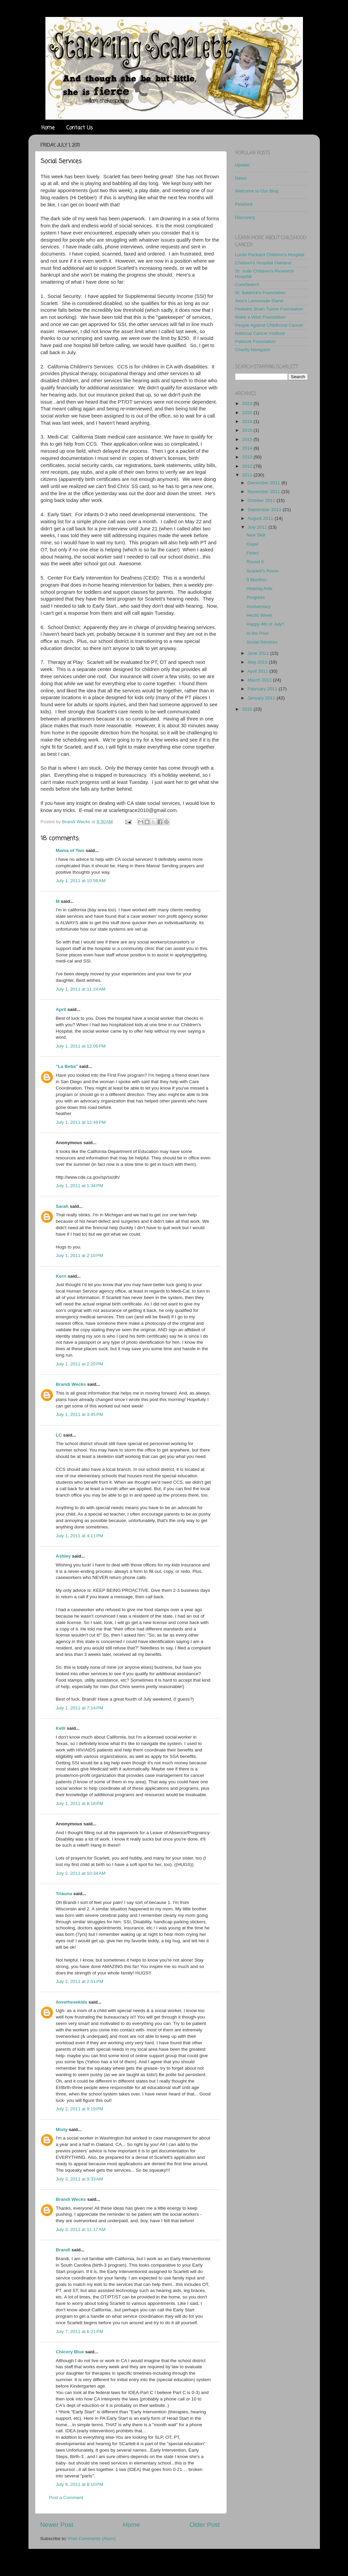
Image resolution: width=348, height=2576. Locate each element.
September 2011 (265, 509)
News (241, 178)
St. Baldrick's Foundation (260, 292)
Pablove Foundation (255, 341)
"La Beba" (67, 1066)
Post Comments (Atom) (92, 2538)
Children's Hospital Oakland (263, 262)
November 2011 (265, 491)
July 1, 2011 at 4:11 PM (79, 1535)
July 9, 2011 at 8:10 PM (79, 2484)
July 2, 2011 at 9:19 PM (79, 2108)
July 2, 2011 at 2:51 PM (79, 1981)
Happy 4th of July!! (265, 624)
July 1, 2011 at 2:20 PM (79, 1363)
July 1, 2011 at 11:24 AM (81, 989)
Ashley (63, 1556)
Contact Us (79, 128)
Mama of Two (70, 850)
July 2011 (258, 527)
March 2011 (260, 680)
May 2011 (258, 662)
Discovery (245, 217)
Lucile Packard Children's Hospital (269, 254)
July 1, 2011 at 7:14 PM (79, 1707)
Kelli (61, 1728)
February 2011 (263, 688)
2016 (247, 430)
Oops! (252, 544)
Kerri (61, 1276)
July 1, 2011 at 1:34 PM (79, 1185)
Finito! (252, 552)
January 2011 (262, 698)
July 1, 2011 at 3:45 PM (79, 1414)
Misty (62, 2129)
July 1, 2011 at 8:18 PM (79, 1803)
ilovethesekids (71, 2002)
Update (242, 164)
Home (48, 128)
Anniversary (258, 606)
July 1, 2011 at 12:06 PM (81, 1046)
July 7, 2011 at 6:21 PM (79, 2331)
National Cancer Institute (260, 333)
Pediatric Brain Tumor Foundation (269, 308)
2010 (247, 709)
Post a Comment (66, 2497)
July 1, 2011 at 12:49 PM (81, 1122)
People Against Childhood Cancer (269, 325)
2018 (247, 421)
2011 (247, 475)
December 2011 (265, 482)
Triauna (64, 1893)
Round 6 (255, 561)
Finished (243, 204)
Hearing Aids (259, 588)
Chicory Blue (70, 2351)
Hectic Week (259, 615)
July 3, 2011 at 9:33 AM (79, 2179)
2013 (247, 457)
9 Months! (256, 579)
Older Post (204, 2524)
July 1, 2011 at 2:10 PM (79, 1255)
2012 (247, 466)
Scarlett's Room (262, 570)
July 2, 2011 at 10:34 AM (81, 1873)
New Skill (255, 534)
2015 (247, 439)
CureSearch (247, 284)
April (61, 1009)
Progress (255, 597)
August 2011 (261, 518)
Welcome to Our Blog (257, 191)
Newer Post (57, 2524)
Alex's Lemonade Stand (259, 300)
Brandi (63, 2249)
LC (59, 1435)
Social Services (262, 642)
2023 (247, 403)
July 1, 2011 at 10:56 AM (81, 880)
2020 (247, 412)
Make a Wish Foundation (260, 317)
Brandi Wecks (71, 1384)
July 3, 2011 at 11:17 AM (81, 2229)
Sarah (62, 1206)
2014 (247, 448)
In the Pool (257, 633)
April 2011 (259, 671)
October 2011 (262, 500)
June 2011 (259, 653)
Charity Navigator (252, 349)
